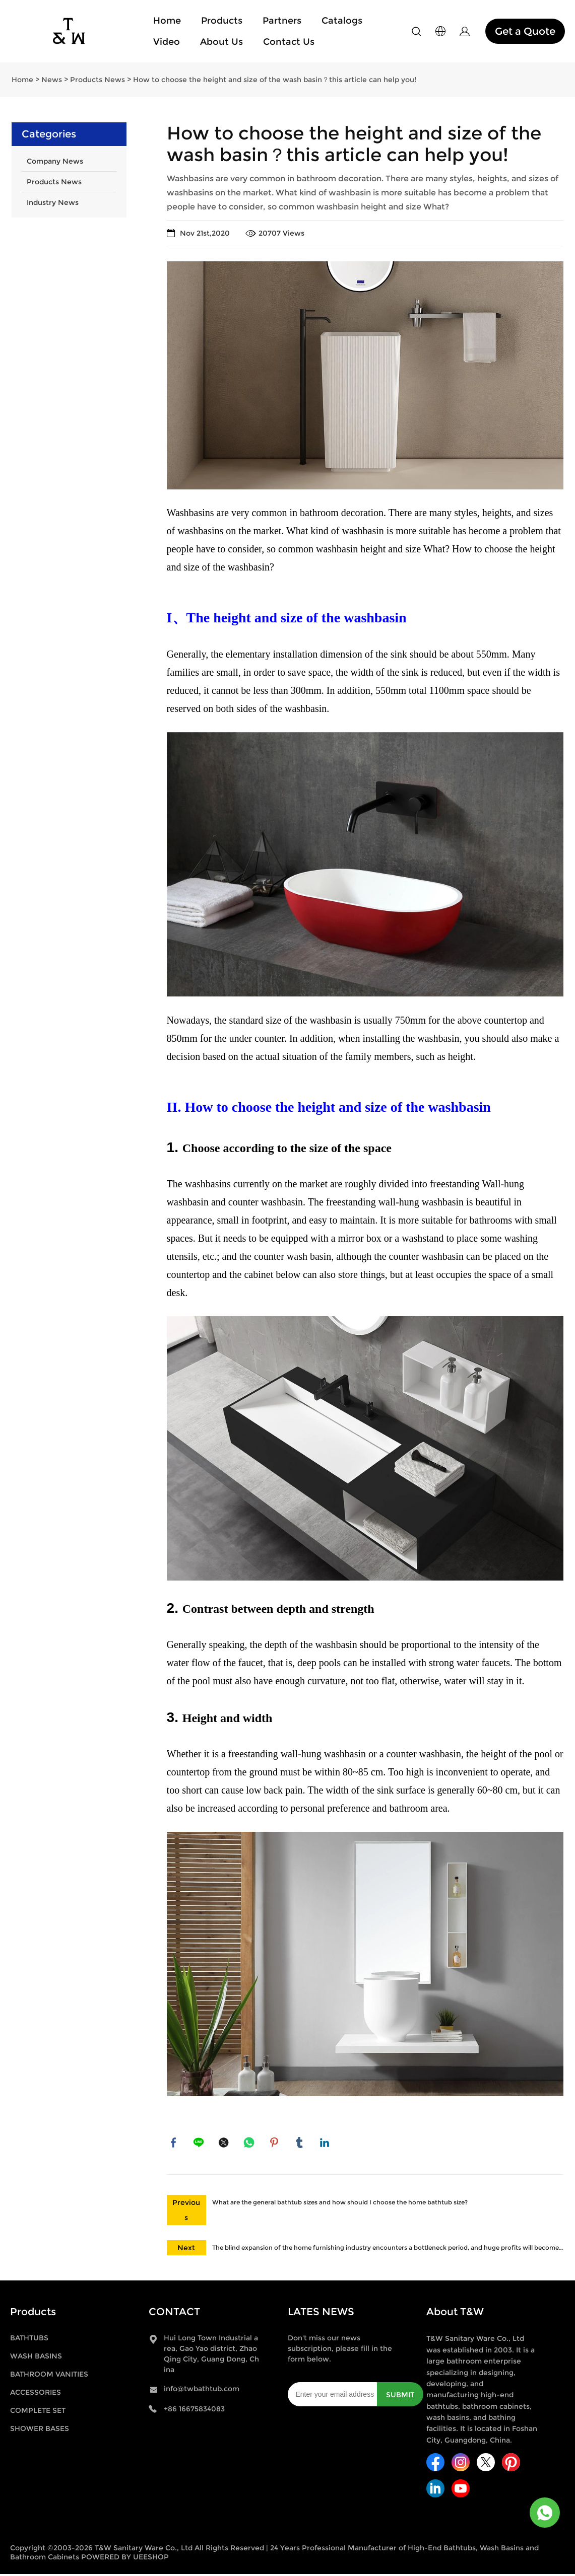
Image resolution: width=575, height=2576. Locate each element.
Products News (97, 79)
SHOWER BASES (39, 2430)
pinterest (275, 2143)
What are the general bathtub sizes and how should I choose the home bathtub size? (340, 2204)
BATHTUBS (29, 2339)
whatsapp (250, 2143)
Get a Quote (525, 31)
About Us (221, 41)
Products (221, 20)
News (51, 79)
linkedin (325, 2143)
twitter (224, 2143)
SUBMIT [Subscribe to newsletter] (400, 2396)
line (199, 2143)
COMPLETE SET (38, 2412)
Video (166, 41)
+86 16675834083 (194, 2410)
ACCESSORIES (35, 2394)
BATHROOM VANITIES (49, 2376)
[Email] (332, 2396)
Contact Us (288, 41)
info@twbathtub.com (201, 2390)
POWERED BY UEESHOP (125, 2558)
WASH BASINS (36, 2358)
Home (167, 20)
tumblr (300, 2143)
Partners (282, 20)
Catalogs (342, 20)
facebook (174, 2143)
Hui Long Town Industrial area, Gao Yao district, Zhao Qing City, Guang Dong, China (211, 2355)
